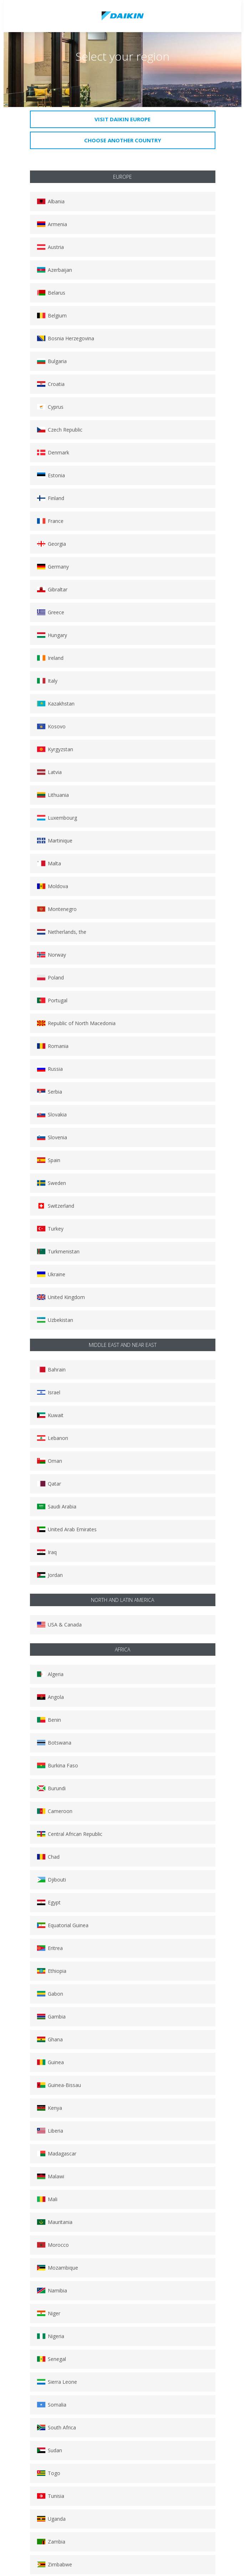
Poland (50, 977)
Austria (50, 247)
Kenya (49, 2107)
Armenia (52, 224)
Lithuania (53, 794)
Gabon (50, 1993)
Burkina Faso (57, 1765)
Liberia (50, 2130)
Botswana (54, 1742)
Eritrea (50, 1948)
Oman (49, 1460)
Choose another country (122, 140)
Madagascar (56, 2153)
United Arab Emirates (67, 1529)
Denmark (53, 452)
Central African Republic (69, 1833)
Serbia (49, 1091)
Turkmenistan (58, 1251)
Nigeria (50, 2336)
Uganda (51, 2518)
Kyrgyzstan (55, 749)
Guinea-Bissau (59, 2085)
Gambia (51, 2016)
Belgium (52, 315)
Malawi (50, 2176)
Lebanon (52, 1438)
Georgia (51, 543)
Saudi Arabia (56, 1506)
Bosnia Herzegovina (65, 338)
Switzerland (55, 1205)
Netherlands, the (61, 931)
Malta (49, 863)
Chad (48, 1856)
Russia (50, 1068)
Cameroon (54, 1811)
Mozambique (57, 2267)
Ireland (50, 657)
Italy (47, 680)
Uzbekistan (55, 1319)
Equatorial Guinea (62, 1925)
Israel (48, 1392)
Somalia (51, 2404)
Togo (48, 2473)
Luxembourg (57, 817)
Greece (50, 612)
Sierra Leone (57, 2381)
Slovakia (52, 1114)
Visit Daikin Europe (122, 119)
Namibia (52, 2290)
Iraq (47, 1552)
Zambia (51, 2541)
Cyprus (50, 406)
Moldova (52, 886)
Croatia (51, 384)
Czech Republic (59, 429)
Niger (48, 2313)
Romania (52, 1046)
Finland (50, 498)
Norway (51, 954)
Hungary (52, 635)
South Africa (56, 2427)
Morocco (53, 2244)
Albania (51, 201)
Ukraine (51, 1274)
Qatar (49, 1483)
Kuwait (50, 1415)
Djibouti (51, 1879)
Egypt (49, 1902)
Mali (47, 2199)
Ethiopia (51, 1970)
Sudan (49, 2450)
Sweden (51, 1182)
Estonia (51, 475)
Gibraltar (52, 589)
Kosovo (51, 726)
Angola (50, 1696)
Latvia (49, 772)
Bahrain (51, 1369)
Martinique (54, 840)
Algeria (50, 1674)
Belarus (51, 292)
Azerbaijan (54, 269)
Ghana (50, 2039)
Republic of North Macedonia (76, 1023)
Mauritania (54, 2222)
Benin (49, 1719)
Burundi (51, 1788)
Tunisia (50, 2495)
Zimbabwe (54, 2564)
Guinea (50, 2062)
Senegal (51, 2358)
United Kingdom (61, 1297)
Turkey (50, 1228)
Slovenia (52, 1137)
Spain (48, 1160)
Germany (53, 566)
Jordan (50, 1574)
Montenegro (57, 909)
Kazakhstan (56, 703)
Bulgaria (52, 361)
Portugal (52, 1000)
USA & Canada (59, 1624)
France (50, 520)
